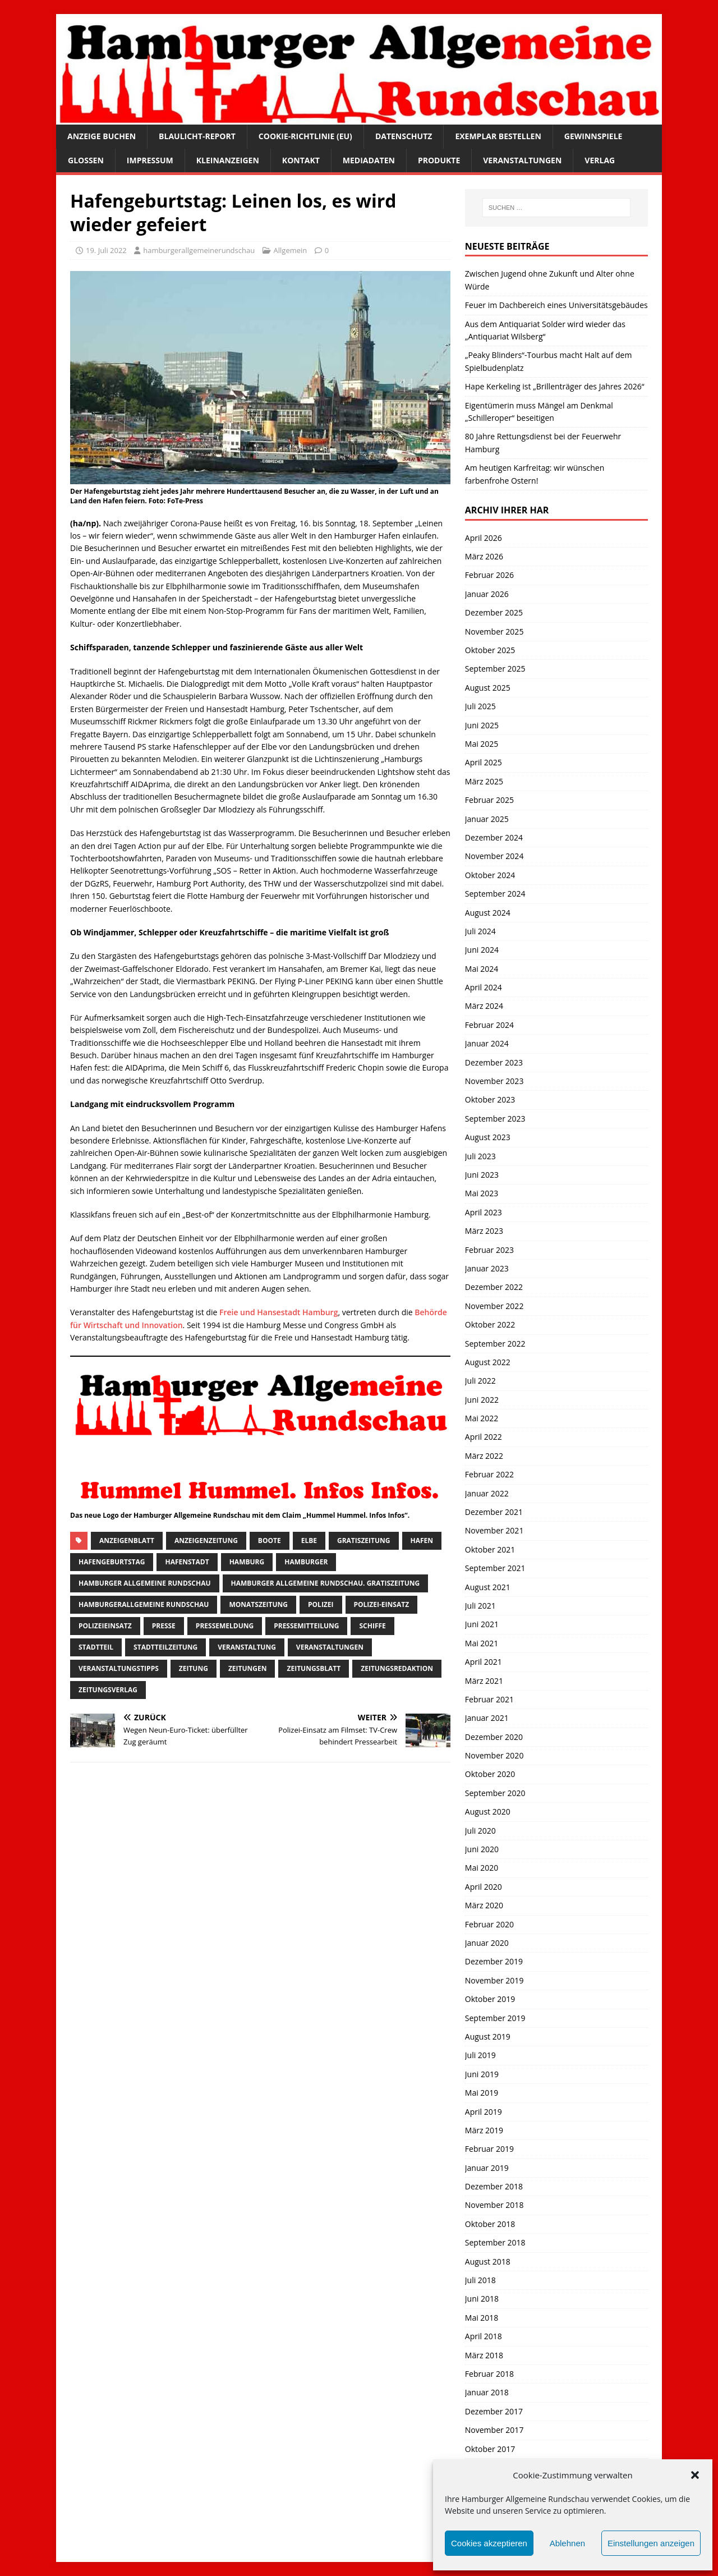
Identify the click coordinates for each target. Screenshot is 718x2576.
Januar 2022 (487, 1493)
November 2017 (494, 2430)
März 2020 (484, 1905)
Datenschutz (403, 136)
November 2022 (494, 1306)
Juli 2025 (480, 706)
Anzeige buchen (101, 136)
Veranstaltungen (522, 160)
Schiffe (372, 1626)
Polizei (320, 1604)
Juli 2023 (480, 1156)
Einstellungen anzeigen (650, 2543)
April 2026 (483, 537)
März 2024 (484, 1005)
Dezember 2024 (494, 837)
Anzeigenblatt (126, 1540)
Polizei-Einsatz (381, 1604)
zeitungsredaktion (397, 1668)
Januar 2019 (487, 2167)
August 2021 (487, 1587)
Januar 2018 (487, 2392)
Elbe (309, 1540)
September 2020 (495, 1793)
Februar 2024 (489, 1025)
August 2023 (487, 1137)
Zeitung (193, 1668)
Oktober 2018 (490, 2224)
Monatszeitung (258, 1604)
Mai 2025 (482, 743)
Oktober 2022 (490, 1324)
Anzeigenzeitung (206, 1540)
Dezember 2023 (494, 1062)
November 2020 (494, 1755)
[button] (695, 2475)
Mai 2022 (482, 1418)
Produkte (439, 160)
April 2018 (483, 2336)
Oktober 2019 (490, 1999)
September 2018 (495, 2242)
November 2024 (494, 856)
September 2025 (495, 668)
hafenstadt (187, 1562)
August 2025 (487, 687)
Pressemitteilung (306, 1626)
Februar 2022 (489, 1474)
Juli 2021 (480, 1605)
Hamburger (306, 1562)
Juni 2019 (482, 2074)
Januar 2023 (487, 1268)
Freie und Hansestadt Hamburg (278, 1312)
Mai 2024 (482, 968)
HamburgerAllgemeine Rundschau (144, 1604)
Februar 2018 (489, 2373)
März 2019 (484, 2130)
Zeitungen (247, 1668)
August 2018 (487, 2261)
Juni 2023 (482, 1174)
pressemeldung (225, 1626)
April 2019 (483, 2111)
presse (164, 1626)
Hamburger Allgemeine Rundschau (145, 1583)
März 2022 (484, 1455)
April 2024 (483, 987)
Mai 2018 (482, 2317)
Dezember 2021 (494, 1512)
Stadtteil (96, 1647)
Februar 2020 (489, 1924)
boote (269, 1540)
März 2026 (484, 556)
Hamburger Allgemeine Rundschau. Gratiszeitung (325, 1583)
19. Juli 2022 (106, 250)
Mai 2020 (482, 1867)
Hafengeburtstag (112, 1562)
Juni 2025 (482, 725)
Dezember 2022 (494, 1287)
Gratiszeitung (363, 1540)
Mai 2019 (482, 2092)
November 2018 (494, 2205)
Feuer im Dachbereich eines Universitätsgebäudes (556, 305)
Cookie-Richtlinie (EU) (305, 136)
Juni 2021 (482, 1624)
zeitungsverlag (108, 1690)
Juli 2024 (480, 931)
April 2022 (483, 1436)
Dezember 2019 (494, 1961)
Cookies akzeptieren (489, 2543)
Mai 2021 (482, 1643)
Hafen (422, 1540)
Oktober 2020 (490, 1774)
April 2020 (483, 1886)
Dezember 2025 (494, 612)
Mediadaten (369, 160)
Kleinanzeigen (227, 160)
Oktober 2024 (490, 875)
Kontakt (301, 160)
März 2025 (484, 781)
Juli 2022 (480, 1380)
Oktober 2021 (490, 1549)
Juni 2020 (482, 1849)
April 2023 (483, 1212)
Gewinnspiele (593, 136)
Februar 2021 (489, 1699)
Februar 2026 (489, 575)
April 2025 (483, 762)
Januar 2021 (487, 1717)
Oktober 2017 (490, 2449)
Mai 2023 (482, 1193)
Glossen (86, 160)
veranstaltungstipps (119, 1668)
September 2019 (495, 2018)
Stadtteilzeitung (165, 1647)
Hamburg (247, 1562)
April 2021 (483, 1661)
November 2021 (494, 1530)
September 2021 (495, 1568)
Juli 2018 (480, 2280)
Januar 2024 (487, 1043)
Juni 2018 (482, 2298)
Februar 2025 (489, 800)
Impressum (150, 160)
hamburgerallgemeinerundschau (199, 250)
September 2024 (495, 893)
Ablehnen (567, 2543)
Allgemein (290, 250)
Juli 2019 (480, 2055)
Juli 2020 (480, 1830)
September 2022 (495, 1343)
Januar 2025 (487, 819)
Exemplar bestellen (498, 136)
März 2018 (484, 2355)
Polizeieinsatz (105, 1626)
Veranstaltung (247, 1647)
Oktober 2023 (490, 1099)
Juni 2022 (482, 1399)
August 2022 (487, 1362)
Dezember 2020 (494, 1737)
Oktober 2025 (490, 650)
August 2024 (487, 912)
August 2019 (487, 2036)
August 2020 (487, 1811)
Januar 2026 (487, 594)
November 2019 (494, 1980)
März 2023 (484, 1230)
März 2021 (484, 1680)
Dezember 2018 (494, 2186)
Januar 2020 (487, 1942)
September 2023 (495, 1118)
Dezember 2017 (494, 2411)
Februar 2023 (489, 1250)
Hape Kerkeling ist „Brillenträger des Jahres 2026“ (555, 386)
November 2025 (494, 631)
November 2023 (494, 1081)
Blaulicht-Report (197, 136)
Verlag (599, 160)
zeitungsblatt (313, 1668)
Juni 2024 (482, 949)
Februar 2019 (489, 2148)
